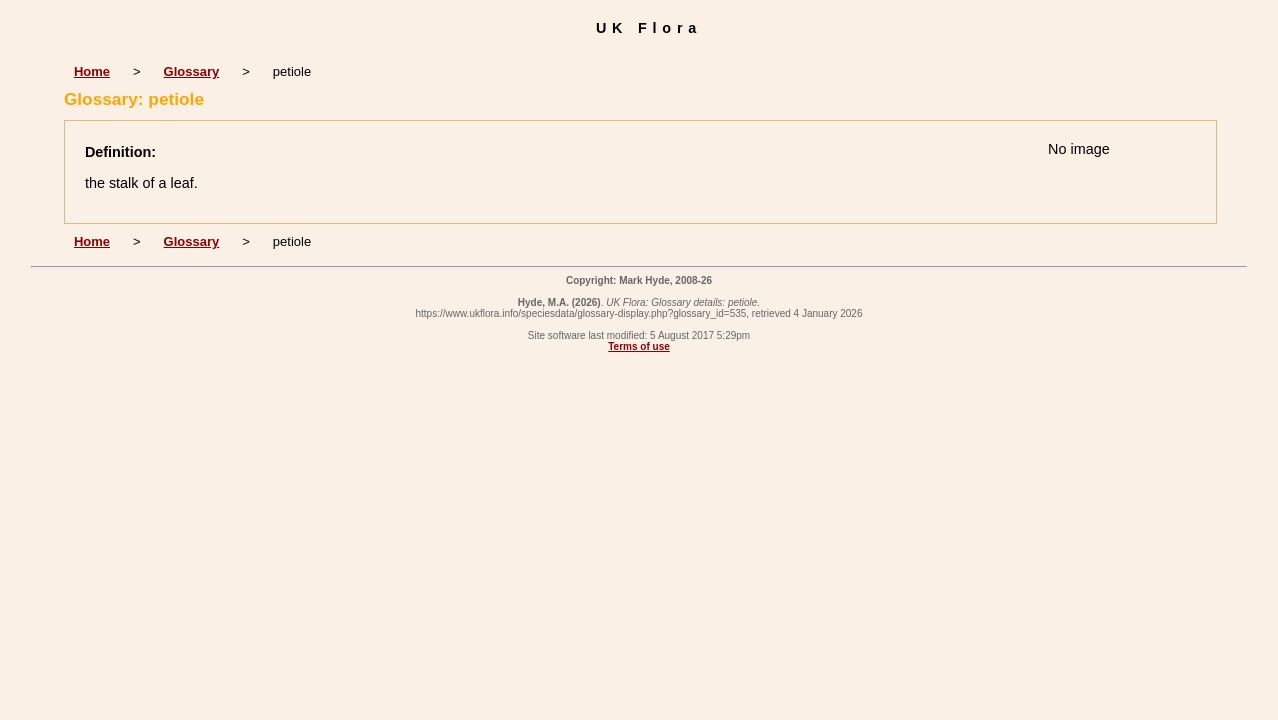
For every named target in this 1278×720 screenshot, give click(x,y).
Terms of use (639, 346)
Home (92, 71)
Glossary (192, 71)
